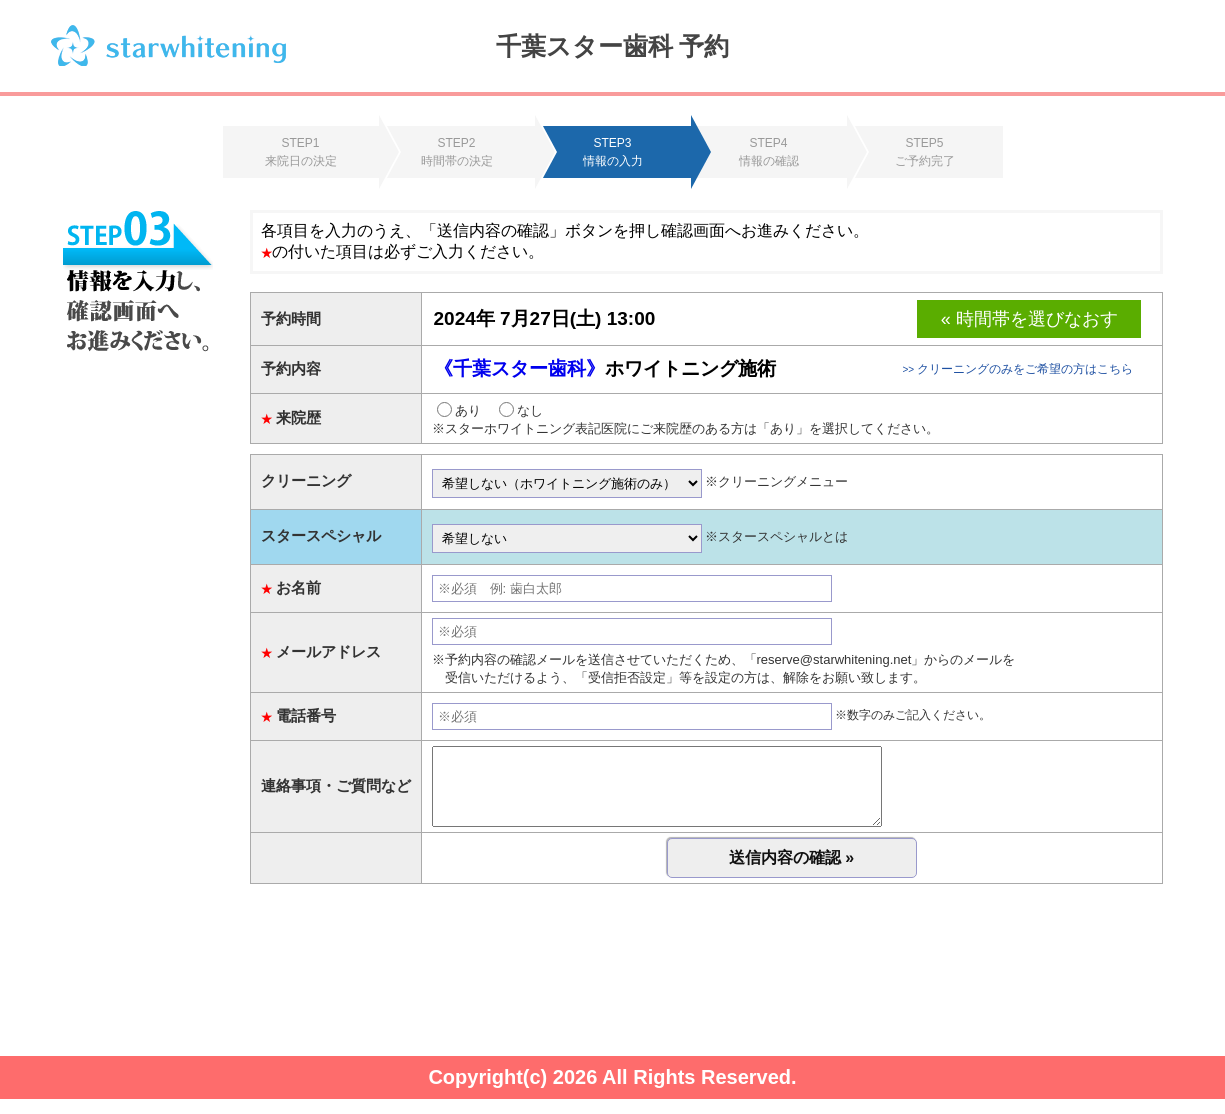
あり (459, 410)
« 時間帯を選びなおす (1029, 319)
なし (521, 410)
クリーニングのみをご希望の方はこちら (1017, 369)
